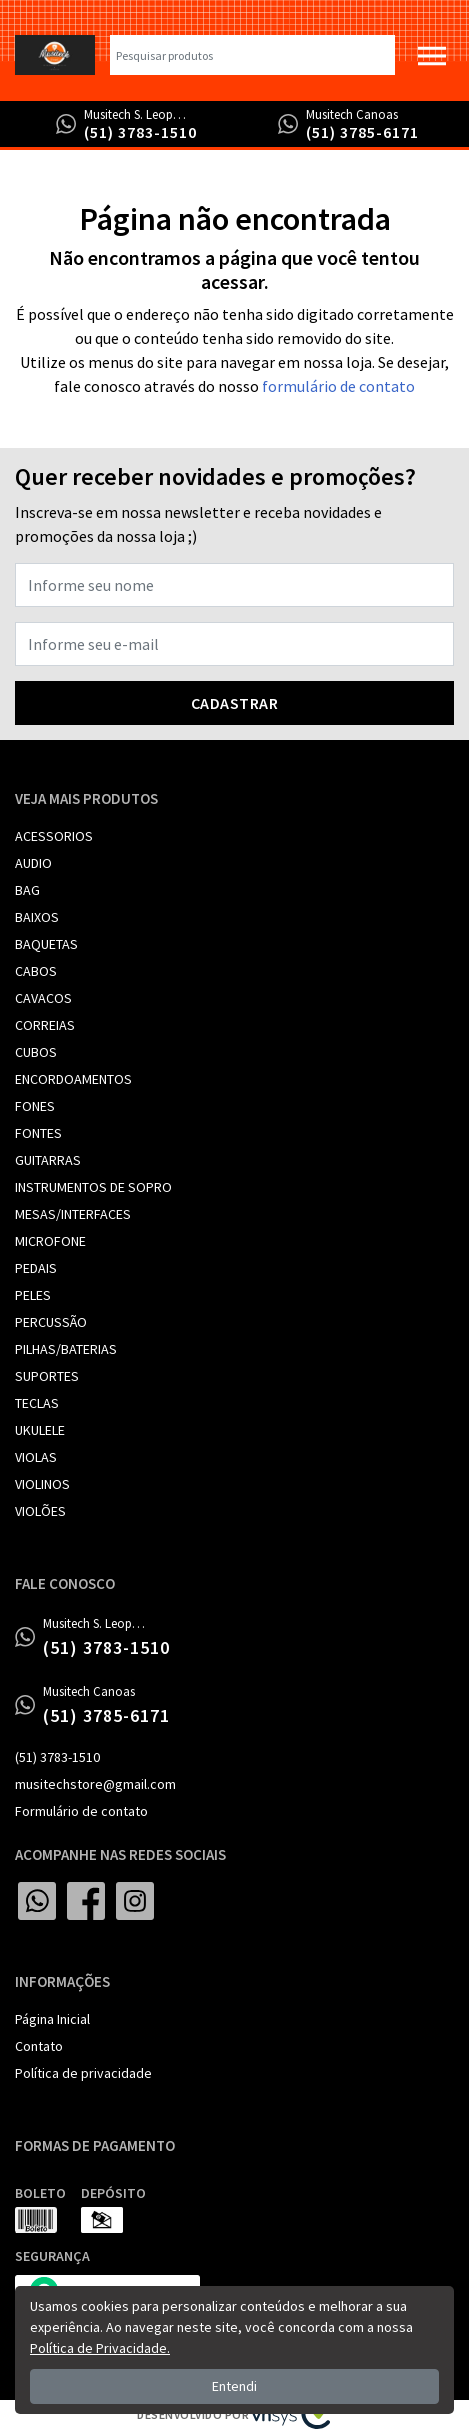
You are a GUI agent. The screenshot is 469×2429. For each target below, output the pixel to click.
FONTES (38, 1133)
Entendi (234, 2386)
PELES (33, 1295)
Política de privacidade (83, 2073)
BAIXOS (37, 917)
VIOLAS (36, 1457)
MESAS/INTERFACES (73, 1214)
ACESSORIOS (54, 836)
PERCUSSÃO (51, 1322)
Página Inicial (52, 2019)
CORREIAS (45, 1025)
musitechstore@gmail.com (95, 1784)
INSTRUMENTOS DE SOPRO (93, 1187)
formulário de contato (338, 386)
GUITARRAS (48, 1160)
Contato (39, 2046)
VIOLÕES (40, 1511)
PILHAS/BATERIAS (66, 1349)
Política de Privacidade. (100, 2348)
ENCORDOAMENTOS (73, 1079)
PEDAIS (36, 1268)
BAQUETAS (46, 944)
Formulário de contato (81, 1811)
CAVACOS (43, 998)
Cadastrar (235, 703)
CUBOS (36, 1052)
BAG (27, 890)
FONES (35, 1106)
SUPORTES (47, 1376)
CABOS (36, 971)
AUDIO (33, 863)
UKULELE (40, 1430)
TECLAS (37, 1403)
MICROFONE (50, 1241)
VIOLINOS (42, 1484)
